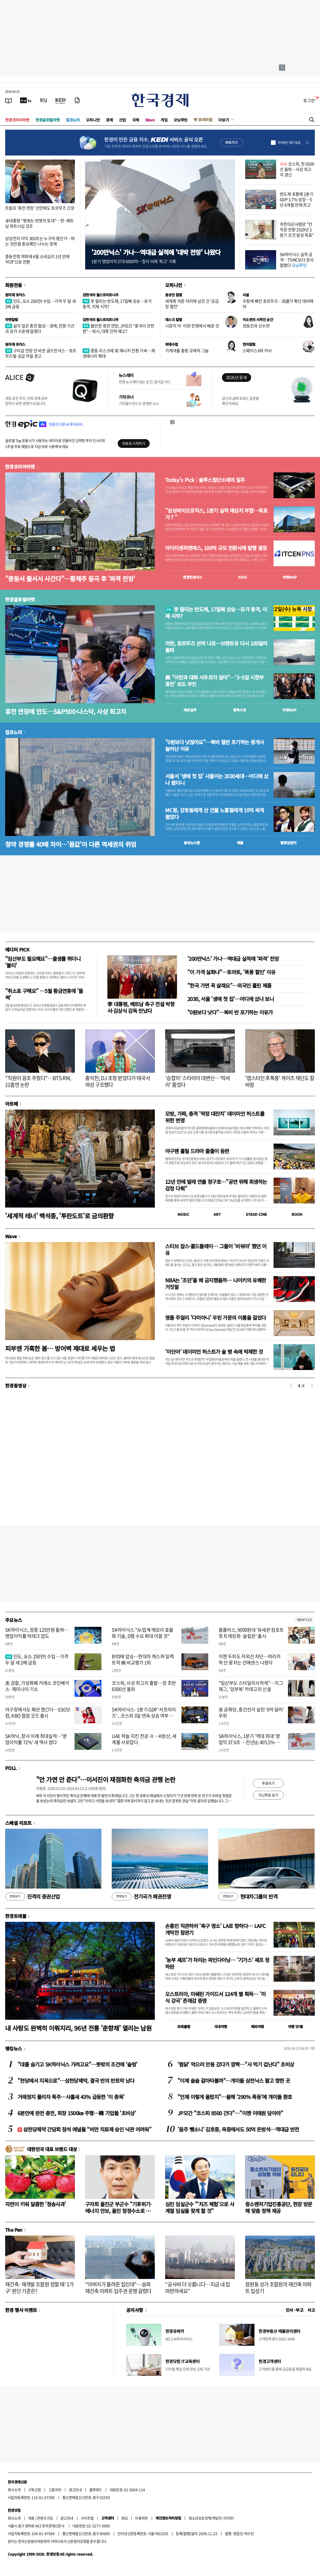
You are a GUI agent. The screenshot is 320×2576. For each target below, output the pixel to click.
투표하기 (268, 1783)
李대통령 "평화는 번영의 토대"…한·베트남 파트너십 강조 (39, 223)
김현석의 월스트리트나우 (101, 294)
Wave (150, 119)
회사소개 (14, 2489)
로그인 (309, 100)
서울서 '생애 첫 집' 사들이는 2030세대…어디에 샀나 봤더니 (216, 779)
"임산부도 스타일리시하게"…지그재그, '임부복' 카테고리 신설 (251, 1685)
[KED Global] (60, 100)
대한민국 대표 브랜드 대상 (52, 2149)
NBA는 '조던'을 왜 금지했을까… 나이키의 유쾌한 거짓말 (215, 1283)
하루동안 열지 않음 (289, 142)
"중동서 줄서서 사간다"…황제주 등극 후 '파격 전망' (70, 579)
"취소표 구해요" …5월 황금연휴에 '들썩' (44, 994)
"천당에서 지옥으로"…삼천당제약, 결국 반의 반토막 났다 (76, 2080)
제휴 (31, 2518)
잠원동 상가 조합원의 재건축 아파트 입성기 (278, 2287)
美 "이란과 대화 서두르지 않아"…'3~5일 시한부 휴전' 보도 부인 (214, 680)
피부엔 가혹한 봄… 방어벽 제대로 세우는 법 (60, 1348)
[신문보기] (8, 100)
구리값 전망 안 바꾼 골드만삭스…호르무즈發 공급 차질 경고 (40, 353)
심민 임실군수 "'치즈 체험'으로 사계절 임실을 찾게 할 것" (199, 2207)
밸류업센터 (288, 842)
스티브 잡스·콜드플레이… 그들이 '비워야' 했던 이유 (216, 1249)
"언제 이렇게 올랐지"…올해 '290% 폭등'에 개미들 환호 (235, 2097)
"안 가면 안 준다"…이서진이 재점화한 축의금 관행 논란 (105, 1779)
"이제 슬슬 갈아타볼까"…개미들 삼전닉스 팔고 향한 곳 (234, 2080)
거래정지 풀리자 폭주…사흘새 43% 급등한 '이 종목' (71, 2097)
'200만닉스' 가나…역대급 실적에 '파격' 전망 (233, 958)
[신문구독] (77, 100)
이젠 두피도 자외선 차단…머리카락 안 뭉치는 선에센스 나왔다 (250, 1659)
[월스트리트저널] (43, 100)
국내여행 (220, 2026)
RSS (124, 2518)
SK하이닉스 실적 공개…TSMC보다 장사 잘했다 (297, 259)
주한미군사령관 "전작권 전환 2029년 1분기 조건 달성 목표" (297, 229)
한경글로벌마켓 (48, 119)
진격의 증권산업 (32, 1896)
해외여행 (257, 2026)
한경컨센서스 (192, 577)
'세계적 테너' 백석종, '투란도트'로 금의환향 (59, 1216)
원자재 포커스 (15, 294)
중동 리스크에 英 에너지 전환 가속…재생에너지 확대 (119, 353)
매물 (240, 842)
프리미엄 (205, 119)
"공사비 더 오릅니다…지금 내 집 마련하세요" (197, 2287)
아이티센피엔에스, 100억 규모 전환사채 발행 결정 (216, 548)
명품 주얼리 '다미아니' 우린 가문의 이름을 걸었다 (215, 1317)
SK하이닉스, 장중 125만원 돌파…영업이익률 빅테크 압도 (37, 1632)
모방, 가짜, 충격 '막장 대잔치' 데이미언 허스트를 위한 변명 (214, 1117)
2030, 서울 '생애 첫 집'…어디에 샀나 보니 (230, 999)
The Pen (13, 2229)
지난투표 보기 (268, 1795)
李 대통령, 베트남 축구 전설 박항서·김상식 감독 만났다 (140, 1007)
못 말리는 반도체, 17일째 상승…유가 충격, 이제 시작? (117, 303)
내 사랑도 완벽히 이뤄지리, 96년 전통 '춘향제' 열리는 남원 (78, 2028)
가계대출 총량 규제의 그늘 (187, 350)
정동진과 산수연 (256, 326)
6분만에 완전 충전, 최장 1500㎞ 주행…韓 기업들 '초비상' (77, 2113)
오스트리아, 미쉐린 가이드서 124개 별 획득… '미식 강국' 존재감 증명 (215, 1997)
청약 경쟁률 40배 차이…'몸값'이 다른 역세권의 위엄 (70, 844)
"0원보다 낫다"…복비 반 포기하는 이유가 (230, 1012)
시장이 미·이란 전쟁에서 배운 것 (192, 326)
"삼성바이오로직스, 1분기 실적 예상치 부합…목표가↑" (216, 514)
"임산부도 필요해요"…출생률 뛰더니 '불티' (43, 962)
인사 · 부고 (294, 2310)
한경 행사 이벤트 (21, 2310)
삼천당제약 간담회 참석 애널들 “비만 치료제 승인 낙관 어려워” (84, 2129)
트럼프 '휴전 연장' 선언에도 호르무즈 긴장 (39, 208)
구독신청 (34, 2489)
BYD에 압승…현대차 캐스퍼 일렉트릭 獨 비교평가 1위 (143, 1659)
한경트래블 (15, 1916)
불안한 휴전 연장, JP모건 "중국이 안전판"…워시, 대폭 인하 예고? (118, 328)
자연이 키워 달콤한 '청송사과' (35, 2204)
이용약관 (141, 2518)
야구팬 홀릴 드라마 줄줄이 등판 (197, 1151)
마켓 (290, 577)
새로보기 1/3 (304, 1620)
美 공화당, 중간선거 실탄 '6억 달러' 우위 (251, 1712)
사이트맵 (87, 2518)
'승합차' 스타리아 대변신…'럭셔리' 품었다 (197, 1081)
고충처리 (55, 2489)
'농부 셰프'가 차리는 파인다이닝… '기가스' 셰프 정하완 (217, 1963)
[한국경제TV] (25, 100)
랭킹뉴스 (13, 2048)
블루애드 (95, 2489)
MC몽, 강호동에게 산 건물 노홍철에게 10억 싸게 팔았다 (214, 813)
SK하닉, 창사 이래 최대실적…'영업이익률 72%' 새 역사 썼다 (36, 1739)
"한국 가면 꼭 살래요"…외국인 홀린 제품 (229, 985)
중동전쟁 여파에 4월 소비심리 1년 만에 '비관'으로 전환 (37, 259)
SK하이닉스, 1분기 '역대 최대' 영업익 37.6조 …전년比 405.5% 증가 (249, 1742)
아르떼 (11, 1103)
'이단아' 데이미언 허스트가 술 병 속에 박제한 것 (214, 1351)
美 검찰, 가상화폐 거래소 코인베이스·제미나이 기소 (37, 1685)
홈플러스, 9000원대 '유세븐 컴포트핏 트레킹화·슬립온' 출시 (251, 1632)
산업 (122, 119)
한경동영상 (15, 1385)
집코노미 (73, 119)
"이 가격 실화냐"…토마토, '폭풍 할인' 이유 (231, 972)
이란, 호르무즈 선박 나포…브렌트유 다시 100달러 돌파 (216, 646)
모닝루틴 (181, 119)
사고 (311, 2310)
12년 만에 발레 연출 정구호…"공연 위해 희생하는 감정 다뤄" (216, 1185)
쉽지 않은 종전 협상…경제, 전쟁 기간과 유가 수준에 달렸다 (39, 328)
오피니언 (93, 119)
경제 (109, 119)
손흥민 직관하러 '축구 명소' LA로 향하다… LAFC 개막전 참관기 (215, 1929)
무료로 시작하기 (133, 443)
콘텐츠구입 (45, 2518)
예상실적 (189, 709)
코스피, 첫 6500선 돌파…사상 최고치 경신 (297, 169)
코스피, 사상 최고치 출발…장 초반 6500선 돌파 (144, 1685)
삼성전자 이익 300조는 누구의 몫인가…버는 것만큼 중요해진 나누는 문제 (40, 241)
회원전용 (13, 285)
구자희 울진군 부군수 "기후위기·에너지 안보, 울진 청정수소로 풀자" (118, 2210)
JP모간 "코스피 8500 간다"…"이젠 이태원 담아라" (230, 2113)
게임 (164, 119)
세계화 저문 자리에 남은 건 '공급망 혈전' (192, 303)
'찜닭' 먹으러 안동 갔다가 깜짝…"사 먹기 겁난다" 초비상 (236, 2064)
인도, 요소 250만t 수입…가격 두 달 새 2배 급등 (40, 303)
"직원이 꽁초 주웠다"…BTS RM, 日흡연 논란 (38, 1081)
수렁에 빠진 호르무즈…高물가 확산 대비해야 (278, 303)
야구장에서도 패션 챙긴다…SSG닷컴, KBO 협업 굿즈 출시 (37, 1712)
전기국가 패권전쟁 (141, 1896)
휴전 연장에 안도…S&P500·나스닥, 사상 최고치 (65, 711)
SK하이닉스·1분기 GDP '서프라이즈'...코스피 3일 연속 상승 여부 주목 (144, 1715)
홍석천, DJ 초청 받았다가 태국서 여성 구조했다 (117, 1081)
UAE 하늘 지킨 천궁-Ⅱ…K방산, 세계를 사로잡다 (144, 1739)
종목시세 (239, 709)
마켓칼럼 (11, 319)
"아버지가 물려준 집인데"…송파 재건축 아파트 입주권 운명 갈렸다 (118, 2287)
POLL (11, 1768)
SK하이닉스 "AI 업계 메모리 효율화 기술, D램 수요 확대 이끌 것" (142, 1632)
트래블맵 (183, 2026)
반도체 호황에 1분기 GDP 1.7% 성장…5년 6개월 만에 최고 (296, 199)
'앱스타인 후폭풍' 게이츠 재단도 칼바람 (279, 1081)
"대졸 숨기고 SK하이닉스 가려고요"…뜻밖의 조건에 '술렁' (77, 2064)
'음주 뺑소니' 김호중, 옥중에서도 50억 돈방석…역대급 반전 (238, 2129)
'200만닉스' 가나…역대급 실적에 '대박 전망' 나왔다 (155, 252)
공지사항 (134, 2310)
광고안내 (75, 2489)
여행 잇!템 (295, 2026)
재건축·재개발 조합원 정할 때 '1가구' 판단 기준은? (39, 2287)
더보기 (223, 119)
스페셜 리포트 (18, 1822)
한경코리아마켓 (17, 119)
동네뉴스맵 (192, 842)
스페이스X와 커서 (257, 350)
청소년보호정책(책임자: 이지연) (211, 2518)
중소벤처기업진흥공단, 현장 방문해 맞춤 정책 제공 (278, 2207)
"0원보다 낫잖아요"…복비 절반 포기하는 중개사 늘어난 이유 (214, 745)
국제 (135, 119)
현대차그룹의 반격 (247, 1896)
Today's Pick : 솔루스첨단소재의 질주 (205, 480)
